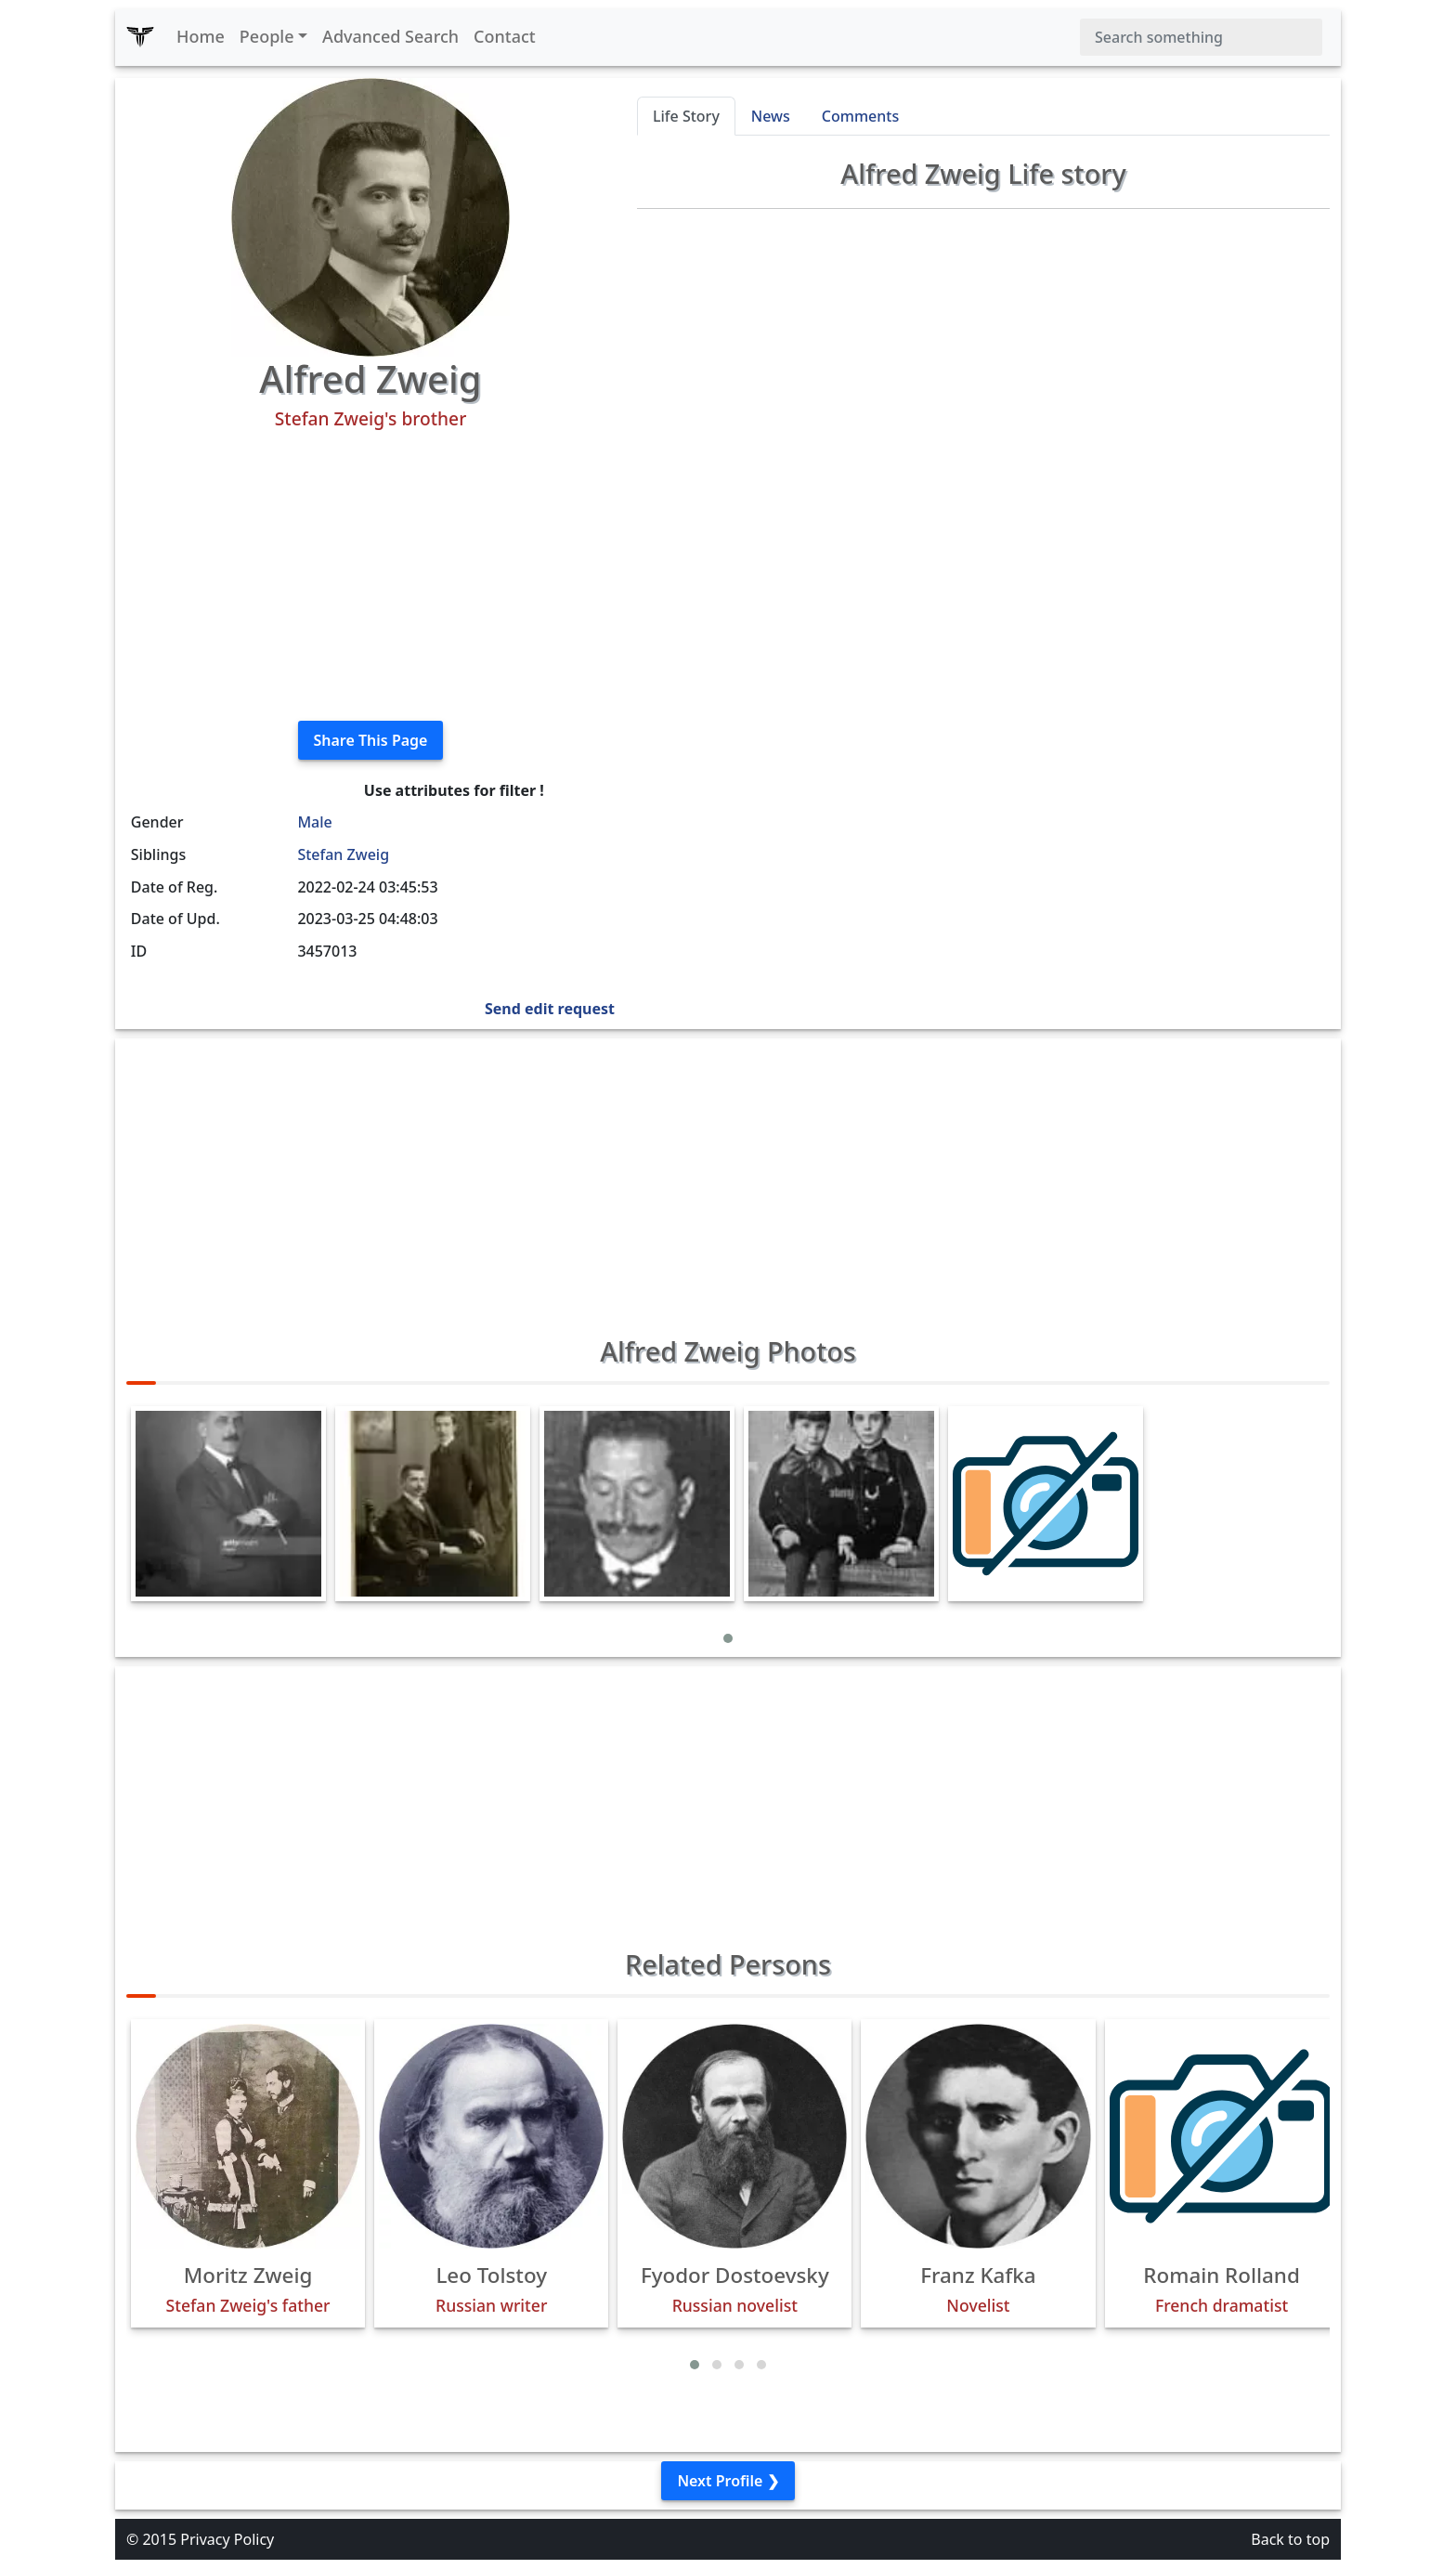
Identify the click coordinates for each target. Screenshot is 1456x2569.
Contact (505, 36)
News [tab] (770, 116)
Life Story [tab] (686, 116)
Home (200, 36)
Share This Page (371, 740)
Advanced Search (390, 36)
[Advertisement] (370, 576)
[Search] (1201, 37)
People (267, 36)
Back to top (1290, 2539)
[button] (728, 1638)
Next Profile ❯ (727, 2481)
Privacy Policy (227, 2539)
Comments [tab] (860, 116)
